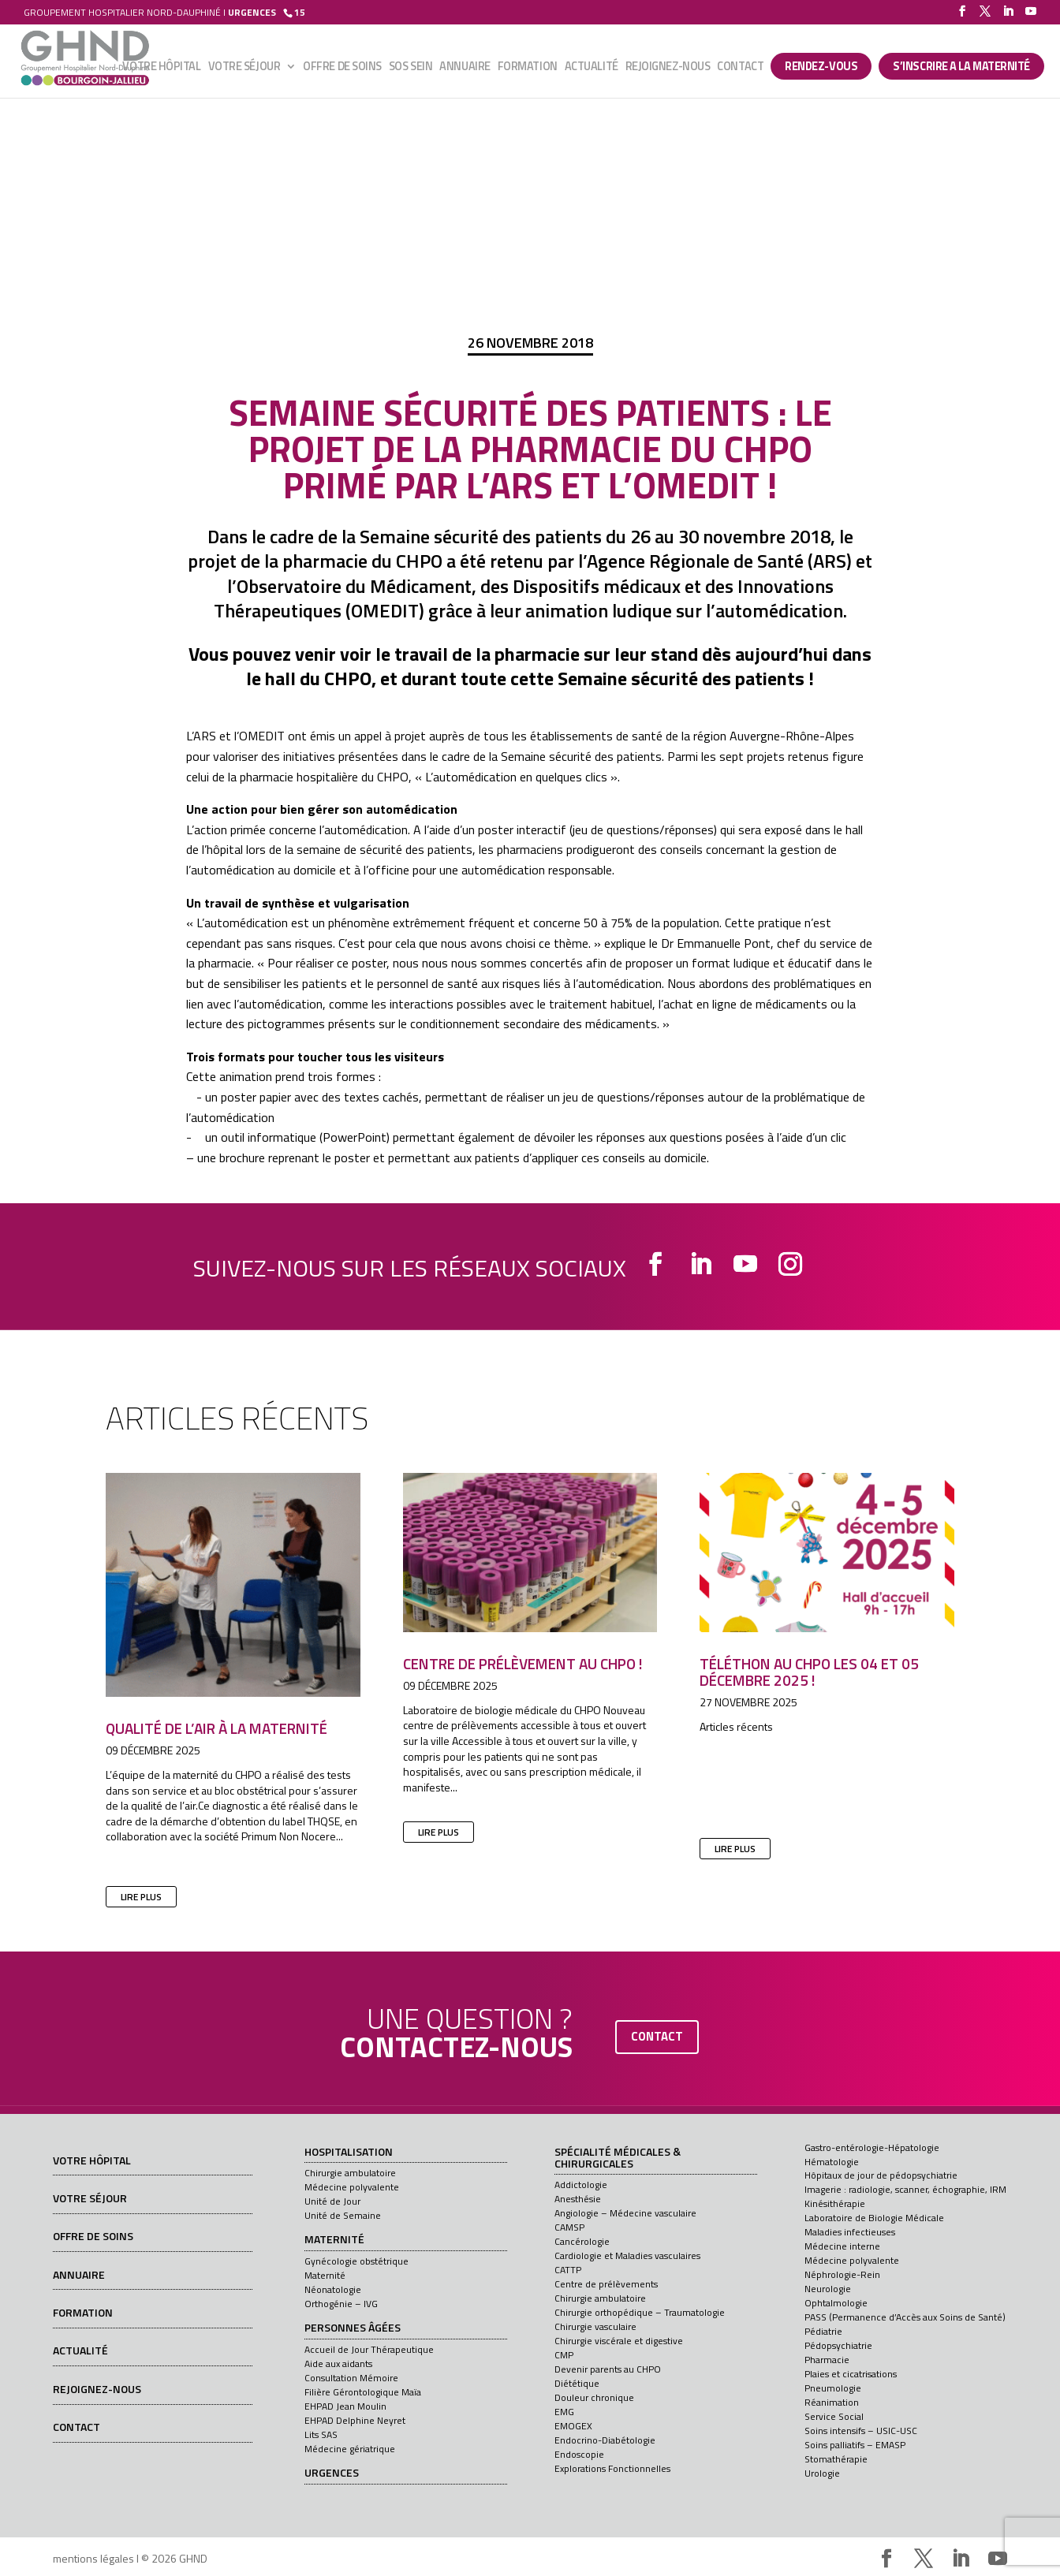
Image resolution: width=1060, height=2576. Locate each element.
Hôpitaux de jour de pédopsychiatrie (880, 2175)
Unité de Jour (332, 2201)
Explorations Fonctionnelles (612, 2468)
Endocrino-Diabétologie (604, 2440)
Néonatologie (332, 2289)
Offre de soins (342, 69)
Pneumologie (832, 2388)
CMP (563, 2355)
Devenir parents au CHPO (607, 2369)
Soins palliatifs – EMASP (854, 2445)
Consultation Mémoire (351, 2378)
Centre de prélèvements (606, 2284)
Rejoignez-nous (668, 69)
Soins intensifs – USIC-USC (860, 2430)
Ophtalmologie (836, 2303)
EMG (564, 2411)
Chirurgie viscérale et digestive (618, 2341)
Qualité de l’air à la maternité (216, 1728)
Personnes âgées (352, 2328)
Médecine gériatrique (349, 2449)
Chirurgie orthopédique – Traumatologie (639, 2312)
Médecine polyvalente (351, 2187)
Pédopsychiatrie (838, 2345)
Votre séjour (244, 69)
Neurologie (827, 2288)
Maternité (334, 2240)
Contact (740, 69)
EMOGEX (573, 2426)
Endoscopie (579, 2454)
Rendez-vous (821, 67)
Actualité (591, 69)
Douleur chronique (594, 2397)
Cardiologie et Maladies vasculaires (627, 2255)
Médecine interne (842, 2246)
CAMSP (569, 2227)
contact (657, 2036)
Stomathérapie (836, 2459)
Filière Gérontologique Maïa (362, 2392)
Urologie (822, 2473)
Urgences (331, 2473)
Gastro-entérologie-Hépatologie (871, 2147)
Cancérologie (582, 2241)
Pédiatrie (823, 2331)
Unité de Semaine (342, 2215)
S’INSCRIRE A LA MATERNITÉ (961, 67)
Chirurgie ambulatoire (350, 2173)
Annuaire (464, 69)
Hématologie (831, 2162)
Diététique (576, 2383)
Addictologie (580, 2184)
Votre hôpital (161, 69)
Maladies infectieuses (849, 2232)
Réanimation (831, 2402)
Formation (528, 69)
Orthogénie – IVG (341, 2303)
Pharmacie (826, 2359)
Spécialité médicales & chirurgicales (617, 2158)
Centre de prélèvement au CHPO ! (523, 1663)
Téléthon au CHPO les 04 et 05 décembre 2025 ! (809, 1671)
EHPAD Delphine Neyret (354, 2420)
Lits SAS (321, 2434)
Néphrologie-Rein (842, 2274)
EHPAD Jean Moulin (345, 2406)
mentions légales (93, 2558)
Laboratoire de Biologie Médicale (874, 2218)
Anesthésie (577, 2199)
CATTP (567, 2270)
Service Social (834, 2416)
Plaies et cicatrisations (850, 2374)
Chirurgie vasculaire (595, 2326)
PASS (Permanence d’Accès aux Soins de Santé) (905, 2317)
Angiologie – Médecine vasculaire (625, 2213)
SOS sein (410, 69)
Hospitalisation (348, 2152)
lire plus (141, 1896)
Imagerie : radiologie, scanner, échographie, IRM (905, 2189)
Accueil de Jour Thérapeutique (369, 2349)
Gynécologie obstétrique (356, 2261)
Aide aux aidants (338, 2363)
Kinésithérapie (834, 2203)
